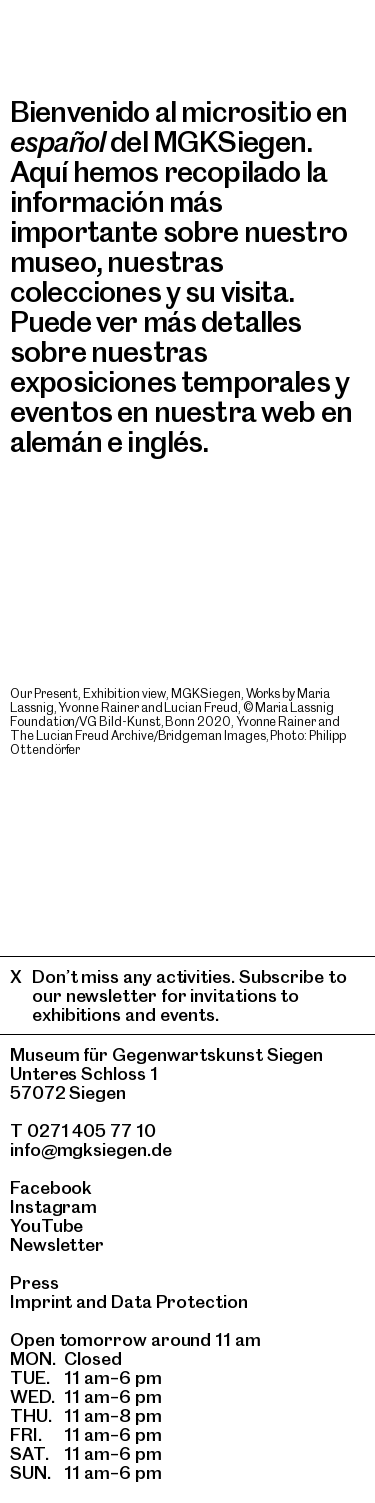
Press (34, 1282)
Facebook (51, 1187)
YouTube (46, 1225)
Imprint (41, 1301)
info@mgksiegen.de (91, 1149)
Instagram (53, 1206)
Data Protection (179, 1301)
